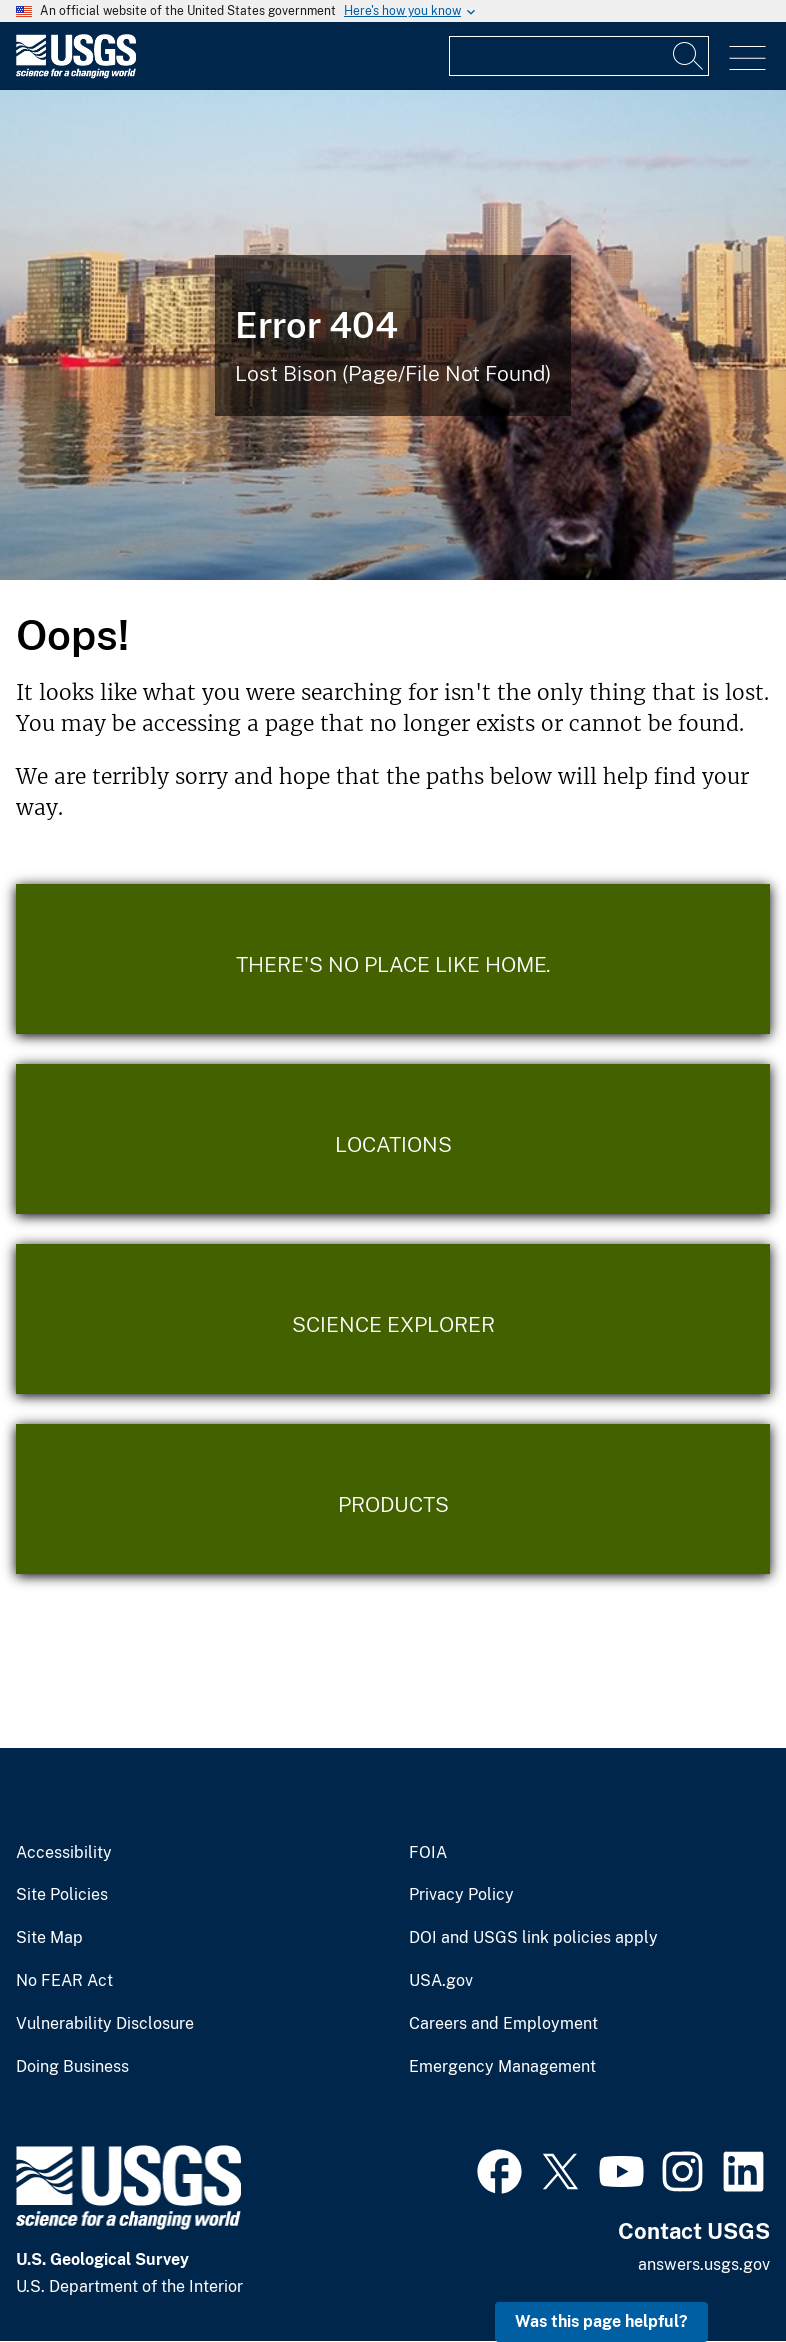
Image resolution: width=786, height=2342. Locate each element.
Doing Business (72, 2067)
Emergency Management (502, 2067)
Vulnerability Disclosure (105, 2024)
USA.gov (441, 1981)
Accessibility (64, 1853)
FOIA (428, 1853)
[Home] (76, 73)
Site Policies (62, 1895)
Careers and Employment (503, 2024)
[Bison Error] (393, 335)
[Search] (689, 56)
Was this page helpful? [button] (601, 2321)
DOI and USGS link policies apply (533, 1938)
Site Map (49, 1938)
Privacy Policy (461, 1895)
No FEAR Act (64, 1981)
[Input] (579, 56)
